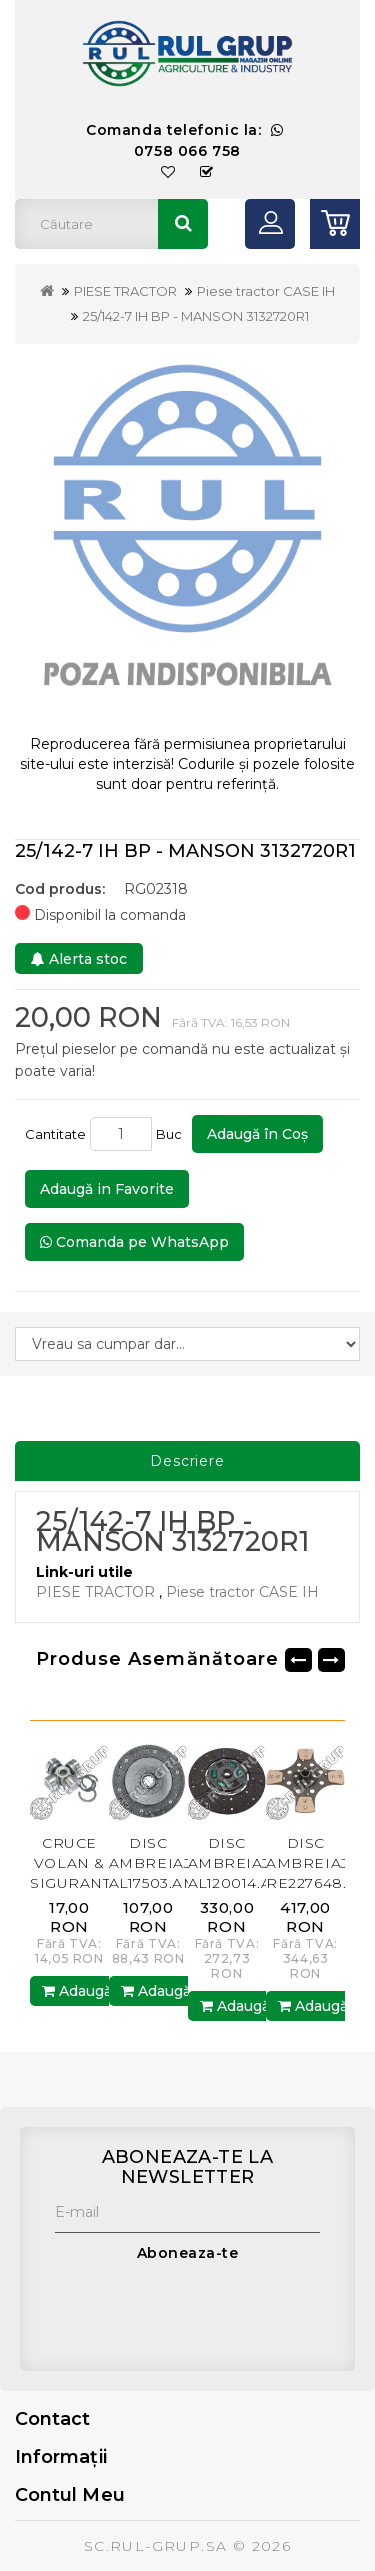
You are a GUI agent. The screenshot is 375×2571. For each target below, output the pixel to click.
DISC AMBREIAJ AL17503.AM (153, 1863)
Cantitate (55, 1134)
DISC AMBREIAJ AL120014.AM (237, 1863)
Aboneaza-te (188, 2253)
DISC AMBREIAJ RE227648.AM (318, 1863)
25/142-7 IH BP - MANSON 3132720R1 (196, 316)
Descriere (187, 1461)
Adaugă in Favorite (107, 1189)
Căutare (183, 224)
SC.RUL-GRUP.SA (156, 2546)
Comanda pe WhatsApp (134, 1242)
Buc (172, 1134)
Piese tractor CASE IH (266, 291)
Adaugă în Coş (257, 1134)
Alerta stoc (79, 959)
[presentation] (207, 2312)
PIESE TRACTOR (125, 291)
